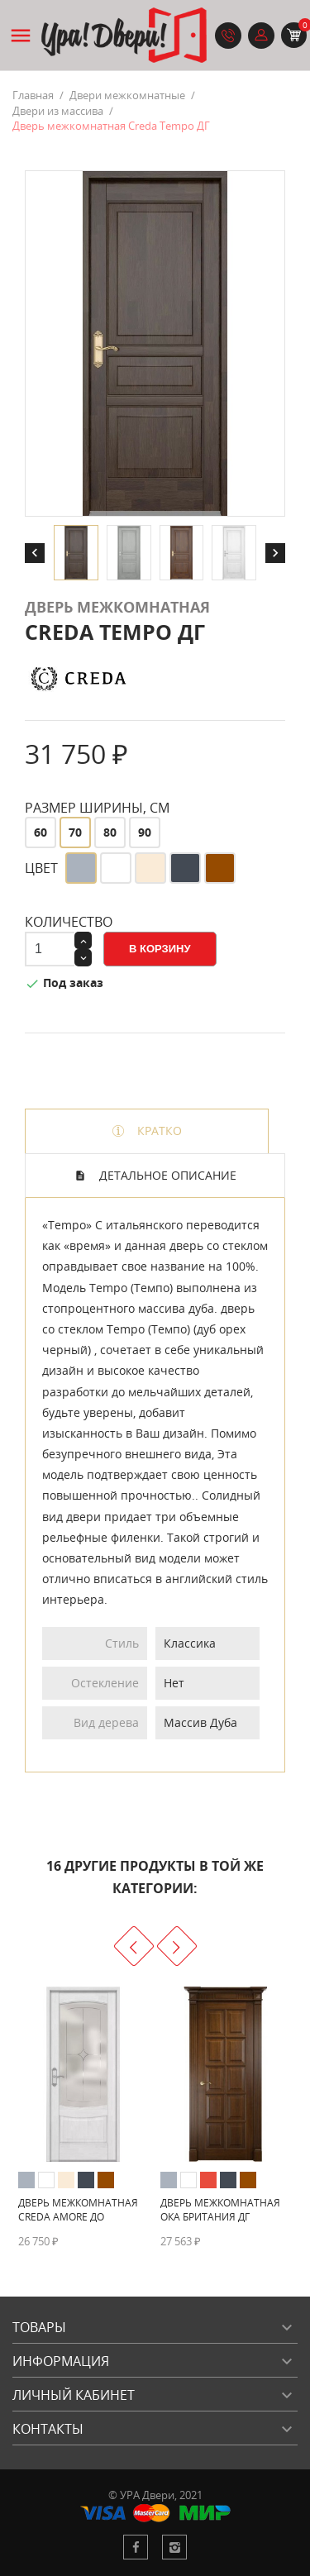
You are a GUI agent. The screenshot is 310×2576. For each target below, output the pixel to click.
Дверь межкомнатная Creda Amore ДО (78, 2210)
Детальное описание (166, 1175)
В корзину (160, 948)
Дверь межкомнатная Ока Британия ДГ (220, 2210)
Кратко (158, 1130)
